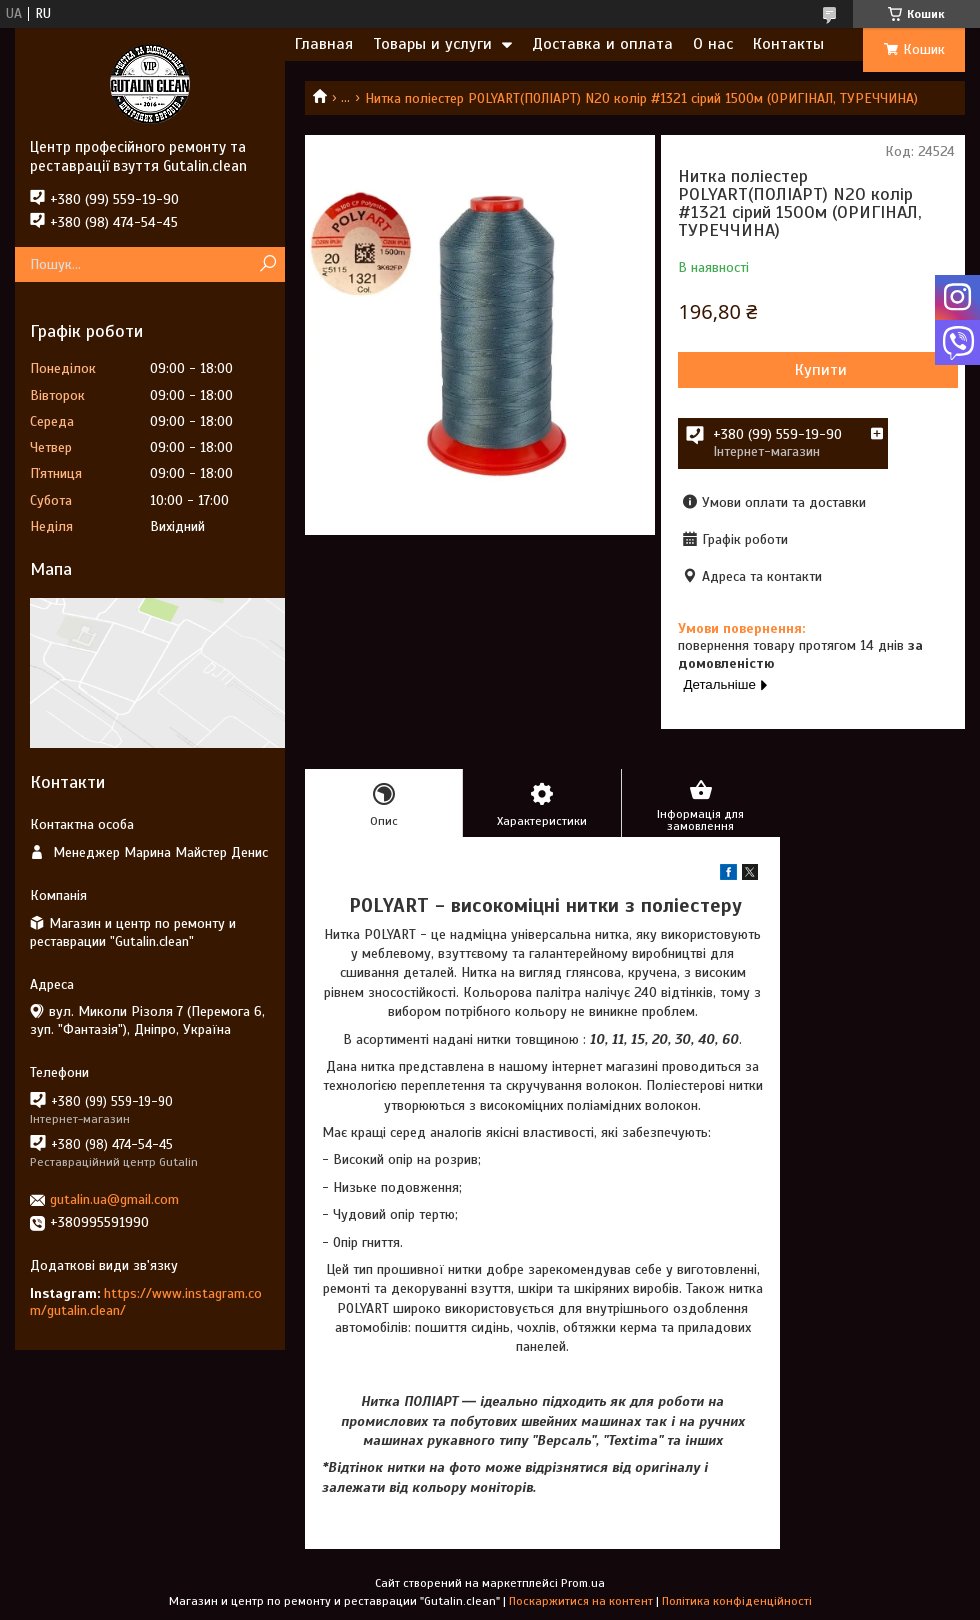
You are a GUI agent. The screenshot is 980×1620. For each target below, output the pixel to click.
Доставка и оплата (602, 44)
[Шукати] (267, 264)
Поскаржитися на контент (581, 1601)
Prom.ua (583, 1583)
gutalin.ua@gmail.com (114, 1199)
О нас (713, 44)
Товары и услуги (432, 44)
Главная (324, 44)
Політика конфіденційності (737, 1601)
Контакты (788, 44)
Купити (821, 370)
